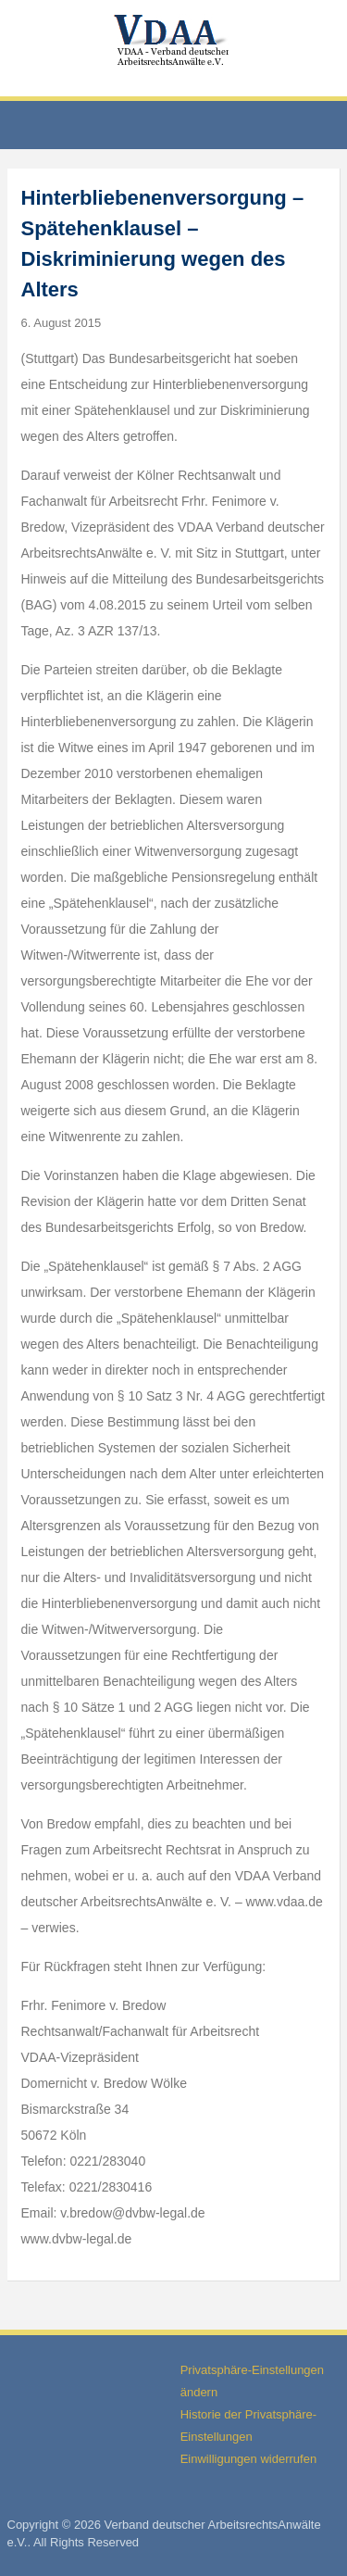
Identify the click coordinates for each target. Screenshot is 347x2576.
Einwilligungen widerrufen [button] (248, 2459)
